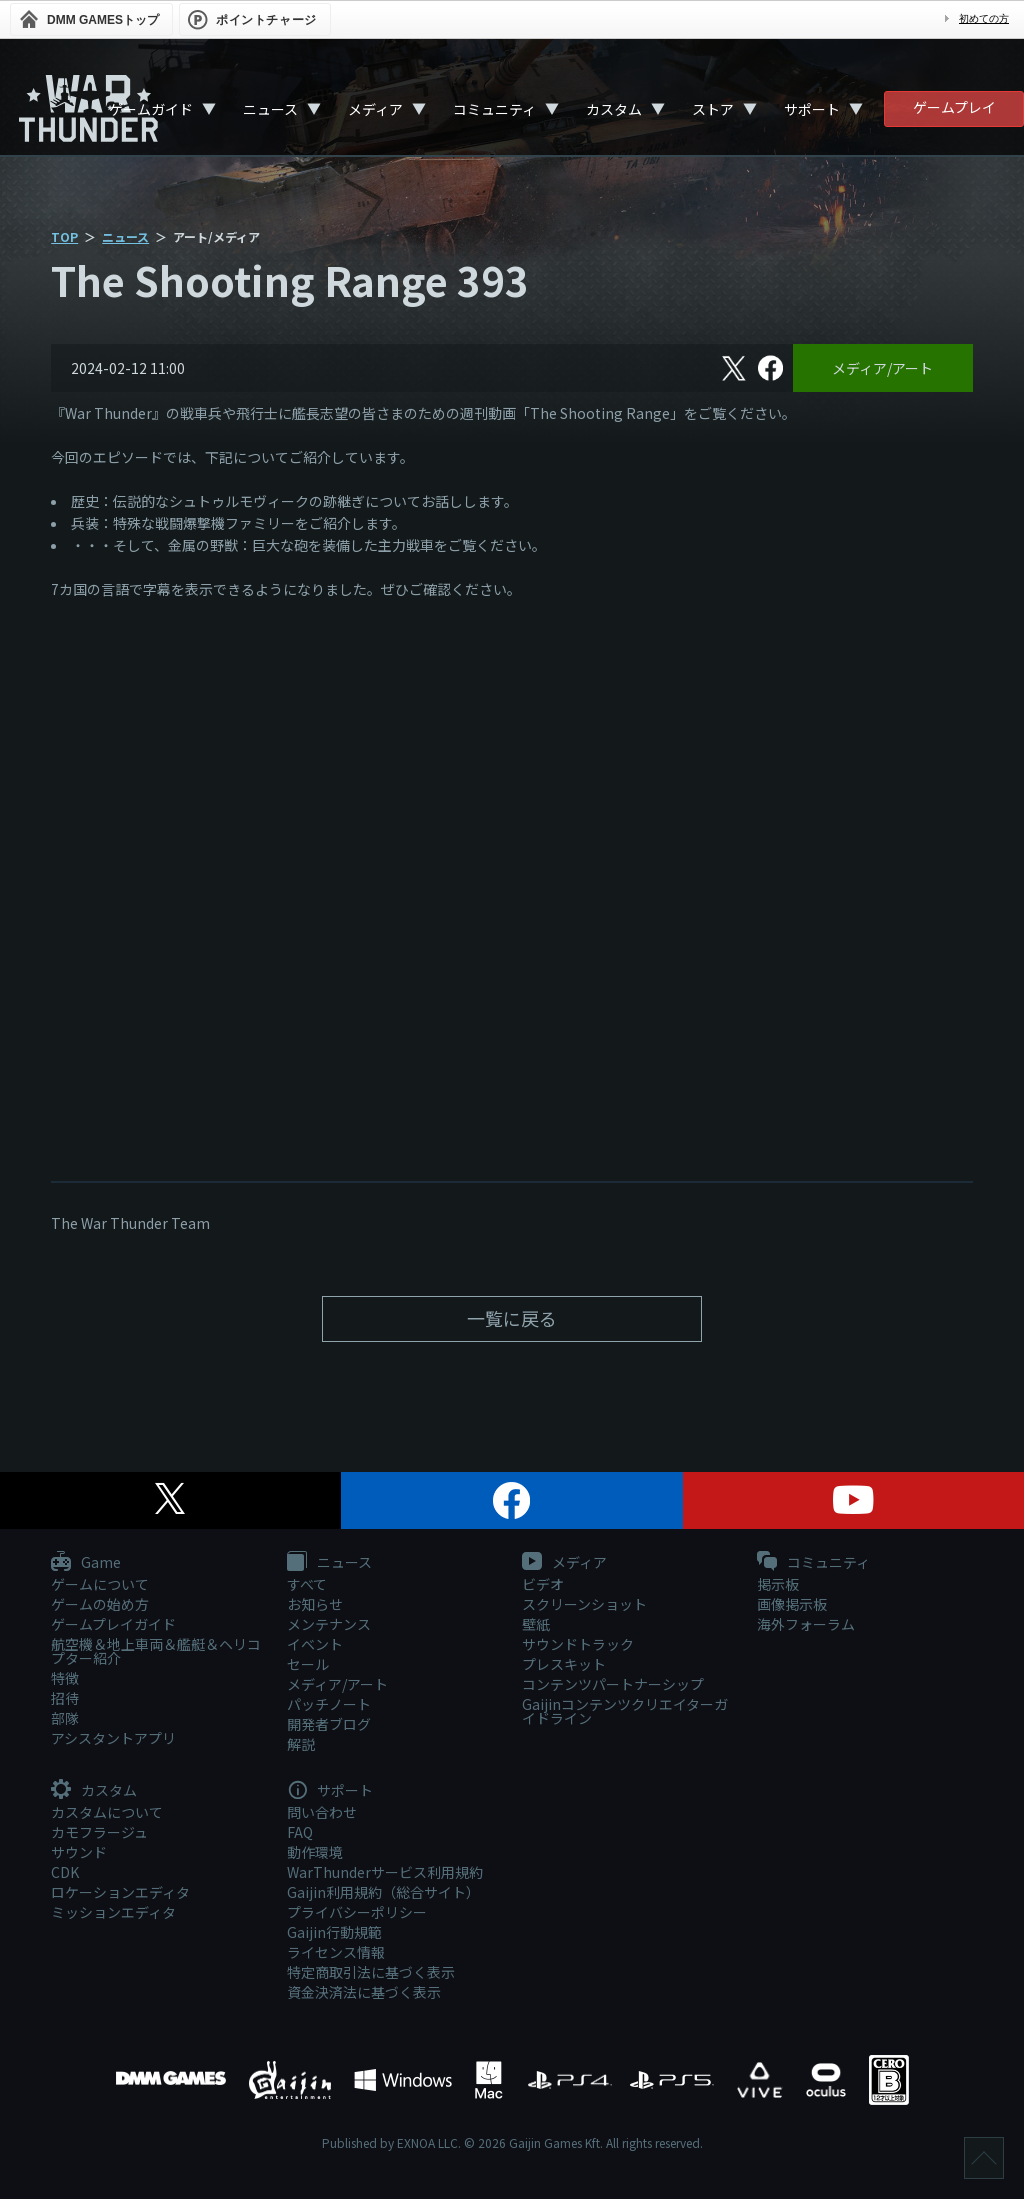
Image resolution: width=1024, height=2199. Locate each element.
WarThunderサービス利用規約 (385, 1872)
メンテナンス (329, 1624)
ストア (713, 109)
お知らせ (315, 1604)
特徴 (65, 1678)
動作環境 (315, 1852)
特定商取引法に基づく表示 (371, 1972)
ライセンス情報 (336, 1952)
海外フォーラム (806, 1624)
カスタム (614, 109)
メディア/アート (882, 368)
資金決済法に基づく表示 (364, 1992)
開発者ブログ (329, 1724)
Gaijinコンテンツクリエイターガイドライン (625, 1711)
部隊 (65, 1718)
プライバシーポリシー (357, 1912)
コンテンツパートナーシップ (613, 1684)
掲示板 (778, 1584)
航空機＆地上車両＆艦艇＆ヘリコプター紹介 (156, 1651)
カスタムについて (107, 1812)
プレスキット (564, 1664)
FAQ (300, 1832)
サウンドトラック (578, 1644)
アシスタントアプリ (113, 1738)
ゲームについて (100, 1584)
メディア (375, 109)
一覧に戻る (512, 1318)
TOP (64, 236)
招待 (65, 1698)
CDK (65, 1872)
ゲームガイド (151, 109)
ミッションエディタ (113, 1912)
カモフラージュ (99, 1832)
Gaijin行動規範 (334, 1932)
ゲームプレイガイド (113, 1624)
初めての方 (984, 18)
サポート (812, 109)
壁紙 (536, 1624)
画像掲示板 (792, 1604)
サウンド (79, 1852)
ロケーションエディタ (120, 1892)
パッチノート (329, 1704)
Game (86, 1563)
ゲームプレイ (954, 107)
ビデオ (543, 1584)
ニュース (270, 109)
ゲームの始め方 (100, 1604)
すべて (307, 1584)
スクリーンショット (584, 1604)
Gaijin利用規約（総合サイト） (383, 1892)
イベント (315, 1644)
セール (308, 1664)
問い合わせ (322, 1812)
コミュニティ (494, 109)
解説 (301, 1744)
